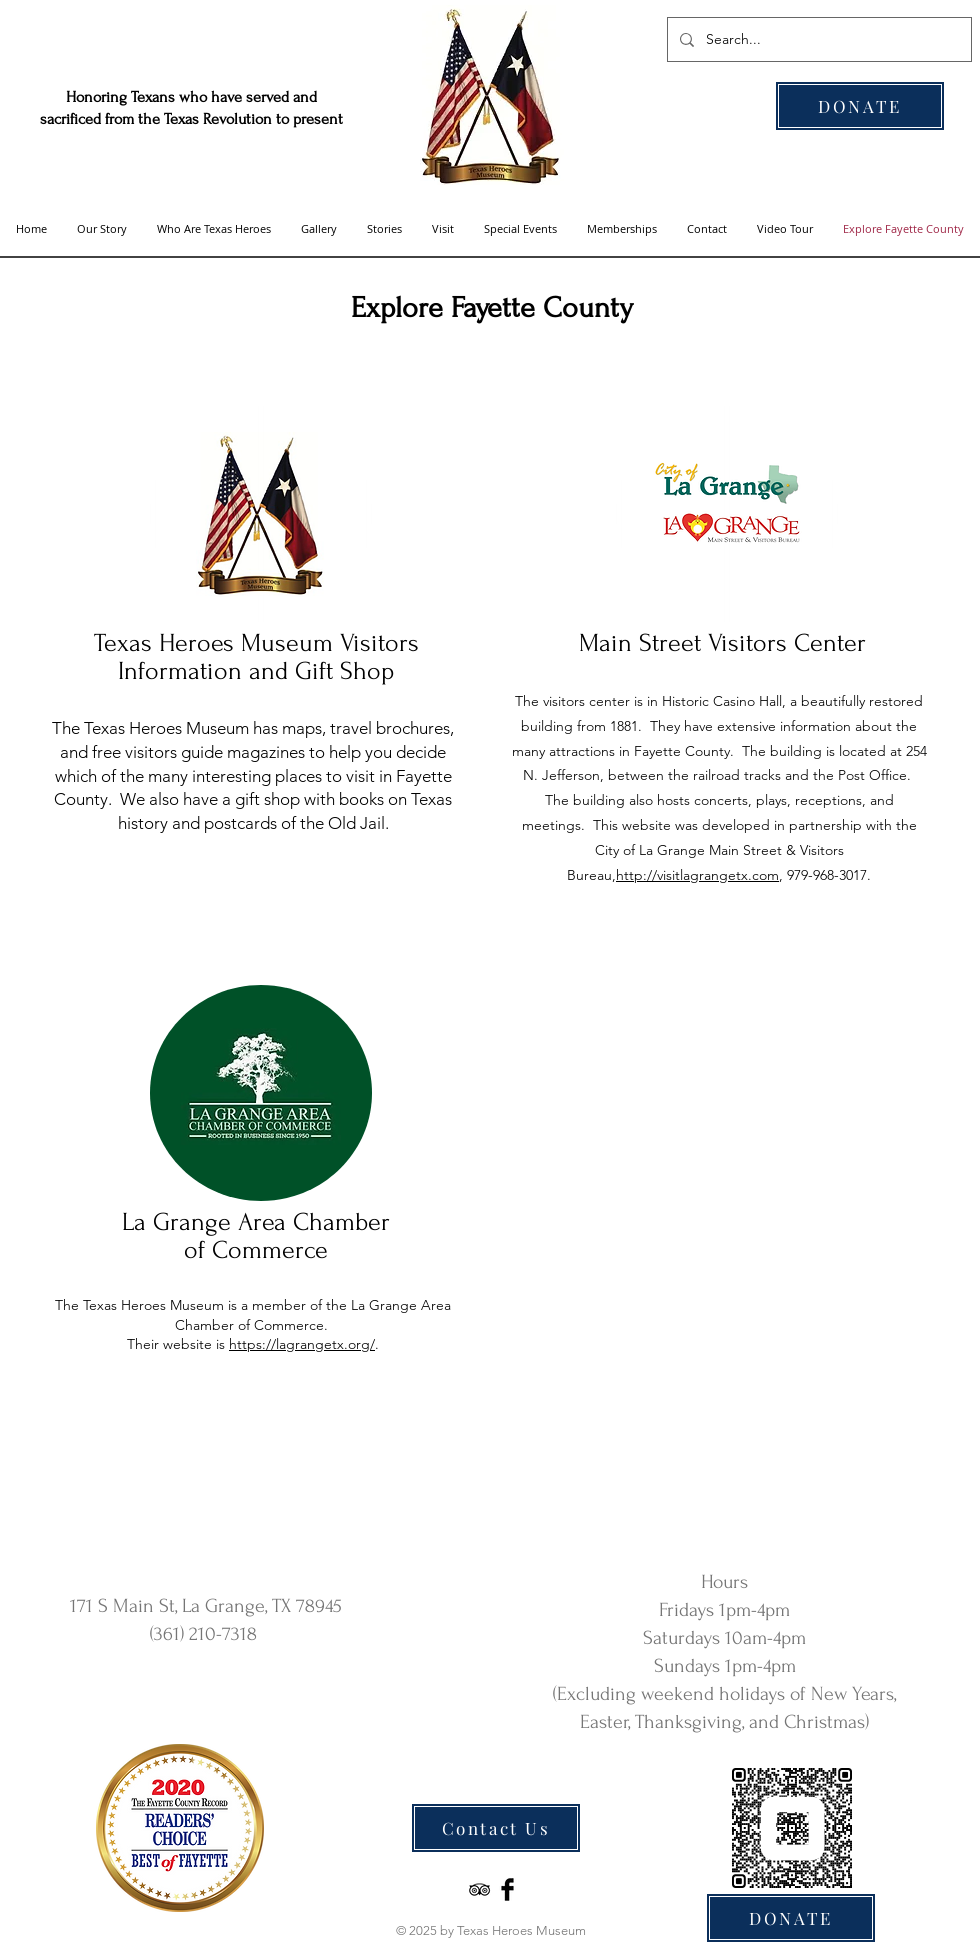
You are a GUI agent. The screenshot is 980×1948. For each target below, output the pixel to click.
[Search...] (817, 39)
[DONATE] (860, 106)
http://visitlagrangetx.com (697, 875)
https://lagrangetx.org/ (302, 1344)
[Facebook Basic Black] (507, 1889)
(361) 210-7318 (203, 1634)
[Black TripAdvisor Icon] (479, 1889)
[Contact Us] (496, 1828)
